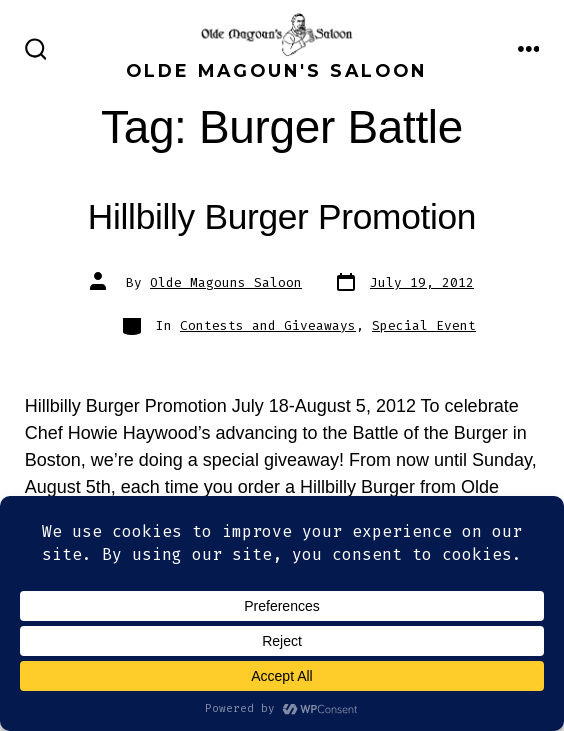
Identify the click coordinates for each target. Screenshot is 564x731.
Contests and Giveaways (268, 325)
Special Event (424, 325)
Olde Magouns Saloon (226, 282)
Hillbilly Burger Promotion (282, 216)
